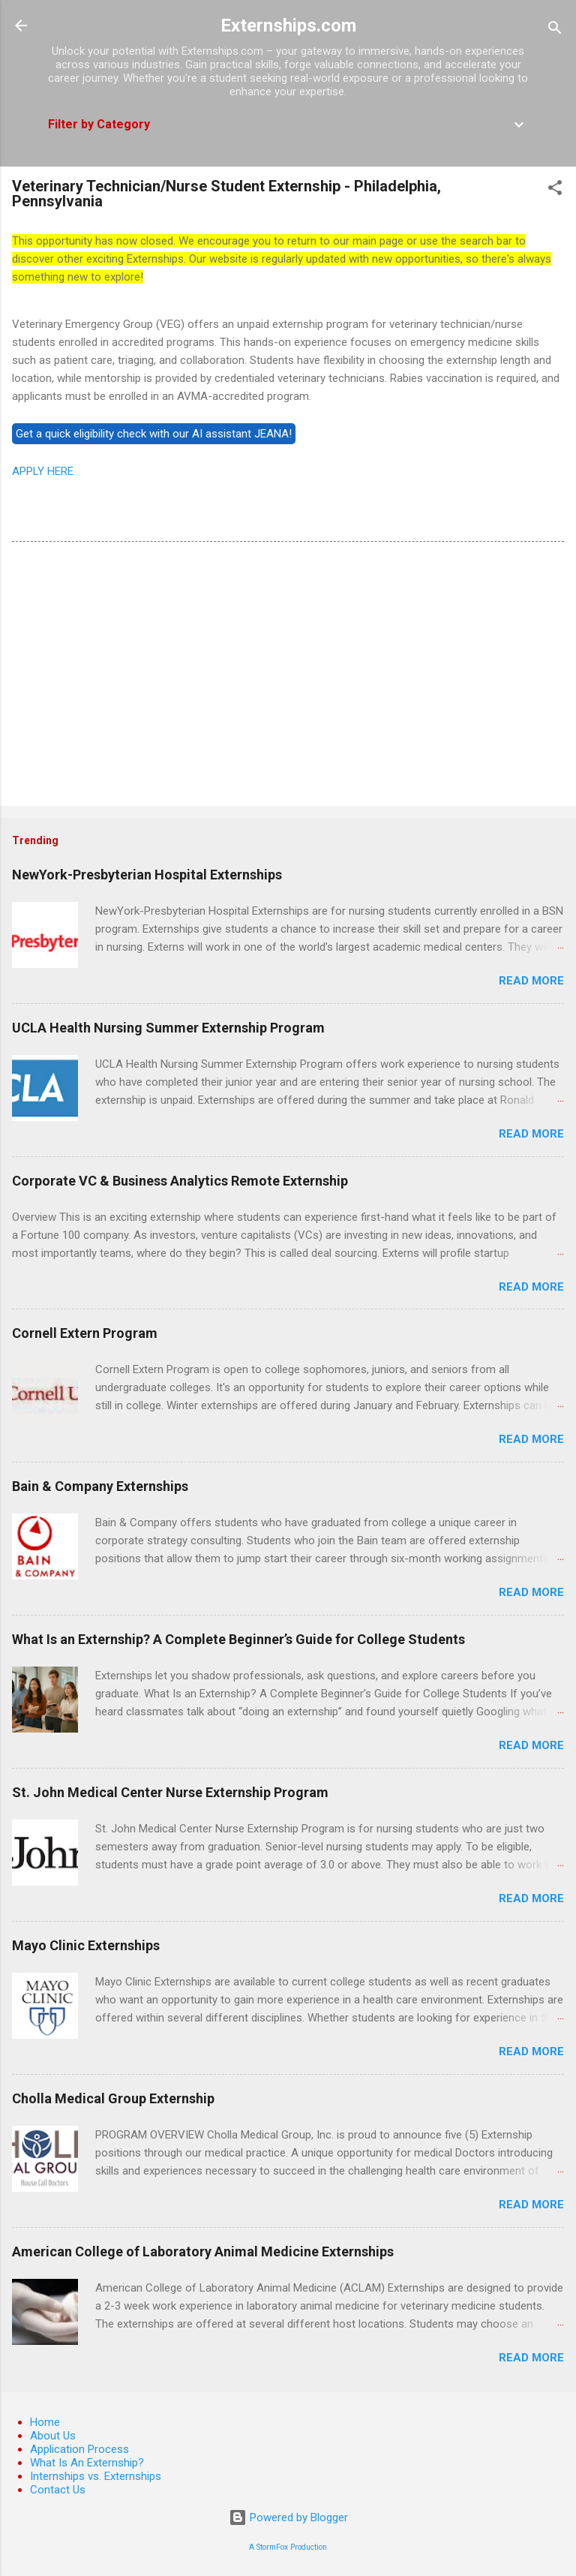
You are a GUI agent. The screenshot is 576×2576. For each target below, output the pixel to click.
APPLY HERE (43, 471)
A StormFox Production (288, 2547)
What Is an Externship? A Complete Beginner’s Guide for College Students (238, 1639)
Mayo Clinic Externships (86, 1945)
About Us (53, 2435)
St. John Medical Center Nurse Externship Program (170, 1792)
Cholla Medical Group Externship (113, 2098)
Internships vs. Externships (95, 2476)
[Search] (555, 30)
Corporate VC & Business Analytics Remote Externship (180, 1181)
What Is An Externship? (87, 2462)
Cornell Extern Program (85, 1333)
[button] (555, 190)
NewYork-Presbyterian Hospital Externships (147, 874)
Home (45, 2422)
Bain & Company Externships (100, 1486)
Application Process (79, 2449)
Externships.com (288, 25)
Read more (531, 980)
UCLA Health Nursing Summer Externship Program (168, 1028)
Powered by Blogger (288, 2517)
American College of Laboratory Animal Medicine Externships (203, 2251)
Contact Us (58, 2489)
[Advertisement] (288, 677)
